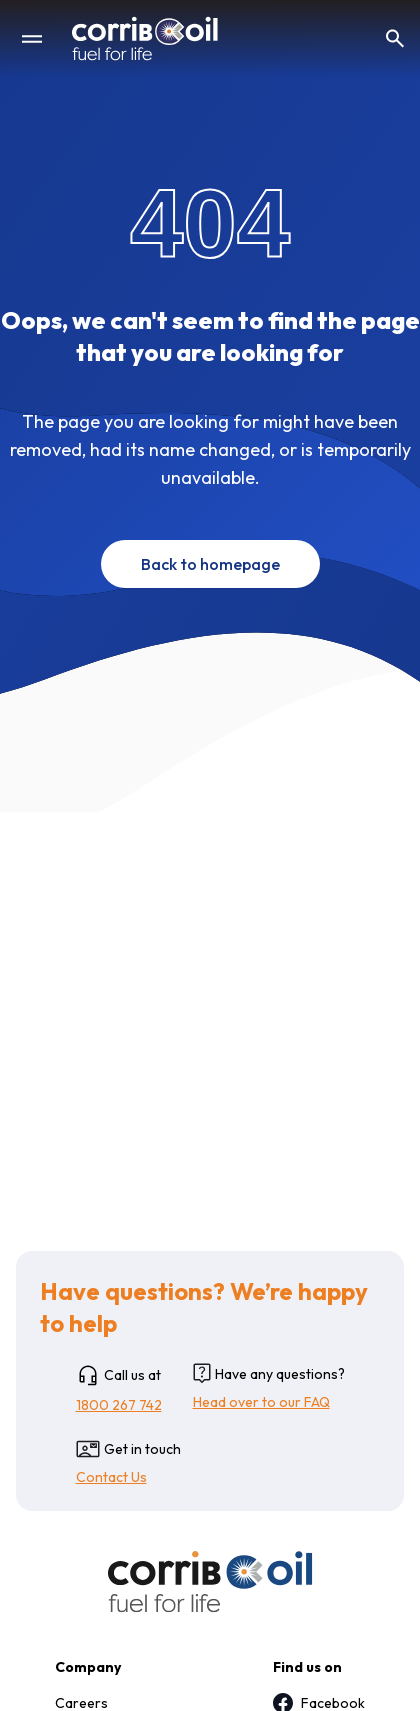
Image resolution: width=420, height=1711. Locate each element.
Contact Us (111, 1477)
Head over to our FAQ (261, 1402)
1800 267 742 (119, 1405)
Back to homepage (210, 564)
